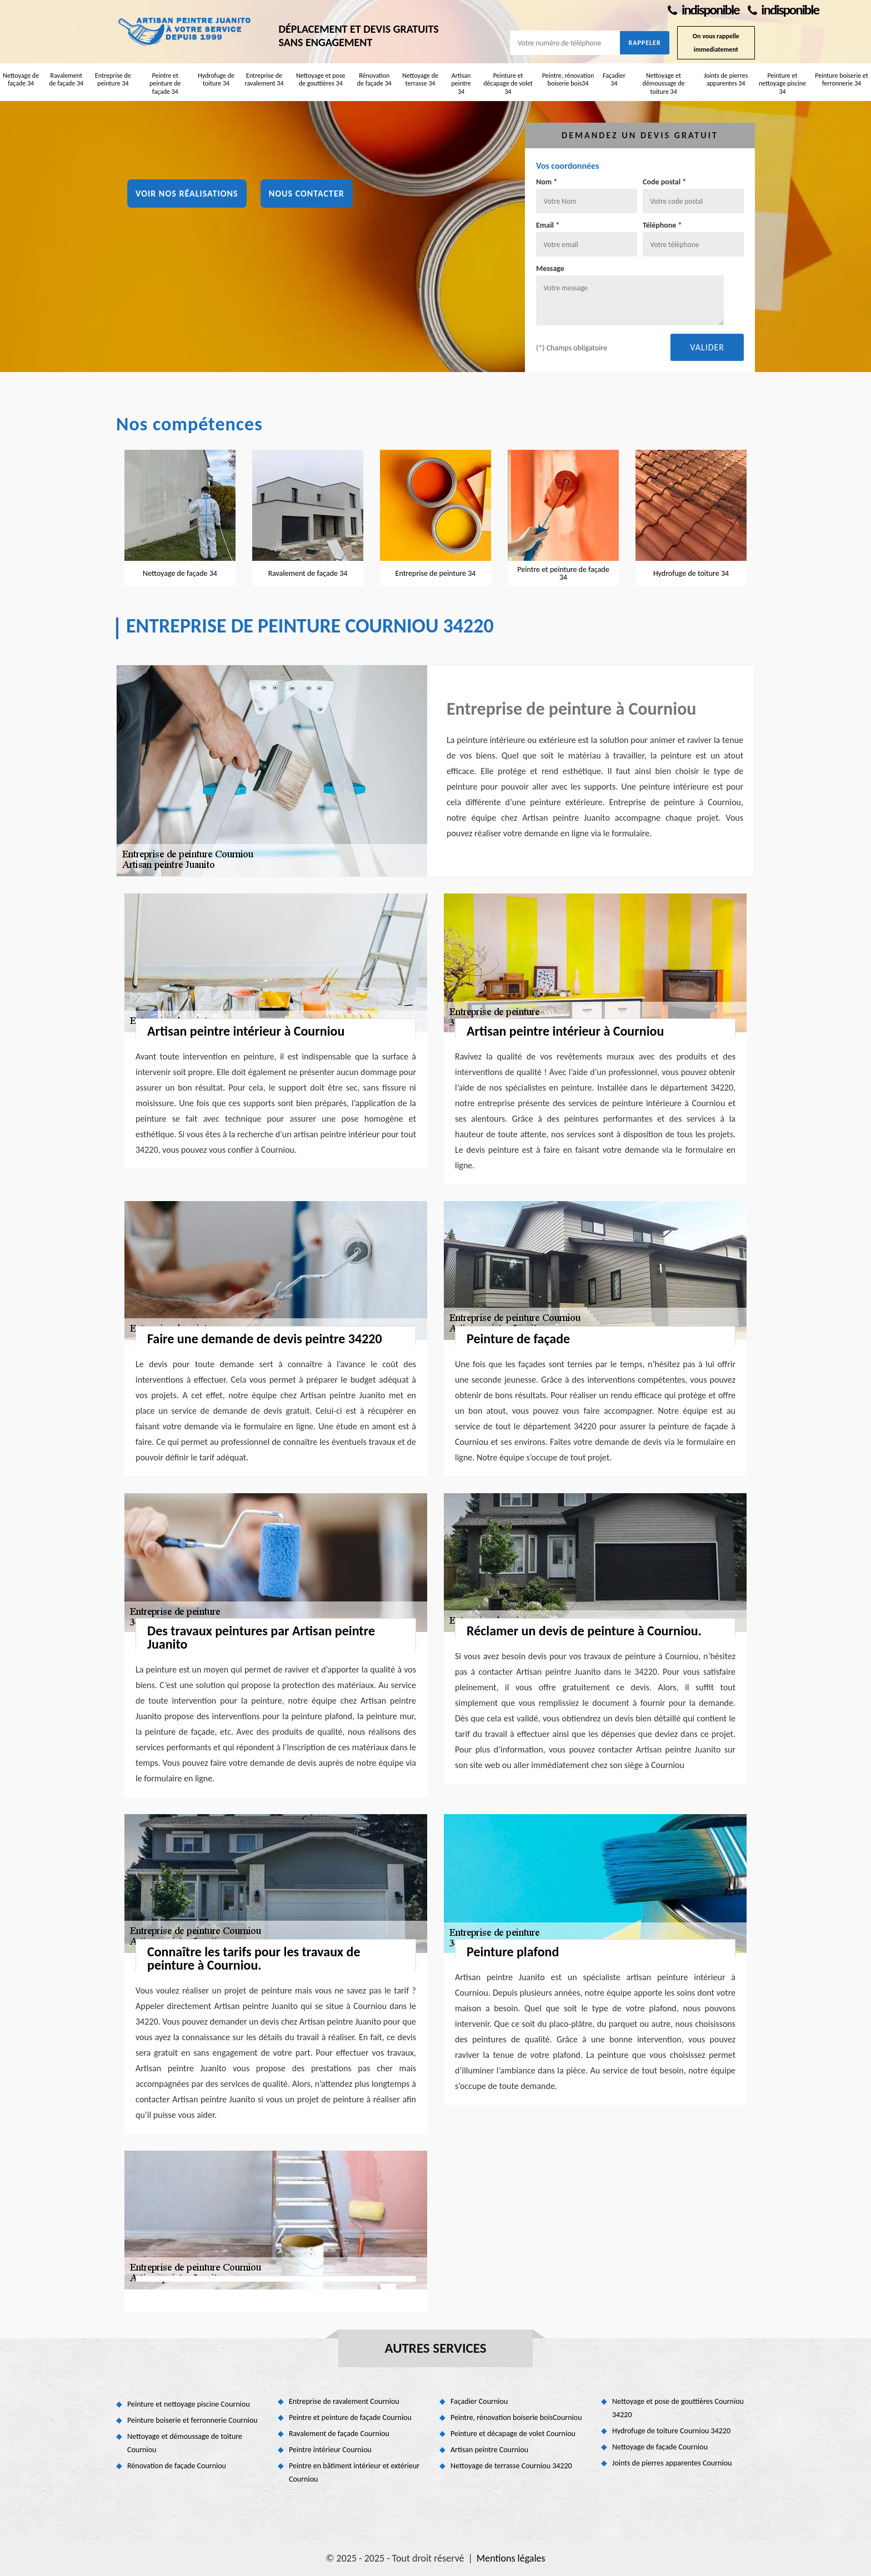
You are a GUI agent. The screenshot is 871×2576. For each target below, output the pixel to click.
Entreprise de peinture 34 (113, 79)
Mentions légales (511, 2558)
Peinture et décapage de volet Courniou (512, 2433)
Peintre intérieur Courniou (330, 2449)
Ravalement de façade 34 (66, 79)
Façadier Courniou (479, 2401)
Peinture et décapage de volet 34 (508, 84)
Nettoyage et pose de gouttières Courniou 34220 (678, 2408)
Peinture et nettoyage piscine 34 (782, 84)
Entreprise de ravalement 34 (264, 79)
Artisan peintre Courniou (489, 2449)
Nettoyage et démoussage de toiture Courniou (184, 2443)
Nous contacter (306, 193)
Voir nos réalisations (187, 193)
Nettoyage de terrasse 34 (420, 79)
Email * (547, 225)
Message (550, 268)
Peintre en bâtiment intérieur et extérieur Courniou (354, 2472)
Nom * (546, 182)
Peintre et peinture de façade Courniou (350, 2417)
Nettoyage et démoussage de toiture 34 (664, 84)
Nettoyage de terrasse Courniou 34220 (511, 2465)
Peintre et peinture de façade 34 (165, 84)
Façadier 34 (614, 79)
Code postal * (664, 182)
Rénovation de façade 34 (374, 79)
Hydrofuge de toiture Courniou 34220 (671, 2431)
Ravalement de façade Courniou (339, 2433)
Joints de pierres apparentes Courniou (672, 2463)
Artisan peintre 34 (461, 84)
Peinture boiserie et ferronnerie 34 (841, 79)
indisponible (703, 9)
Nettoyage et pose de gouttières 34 (321, 79)
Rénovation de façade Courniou (176, 2465)
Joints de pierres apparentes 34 (726, 79)
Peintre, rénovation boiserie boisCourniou (516, 2417)
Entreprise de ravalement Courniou (344, 2401)
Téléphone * (662, 225)
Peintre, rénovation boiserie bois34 (568, 79)
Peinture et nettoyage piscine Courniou (188, 2404)
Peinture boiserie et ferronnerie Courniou (192, 2420)
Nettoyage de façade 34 (21, 79)
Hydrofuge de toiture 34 (216, 79)
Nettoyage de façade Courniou (660, 2447)
